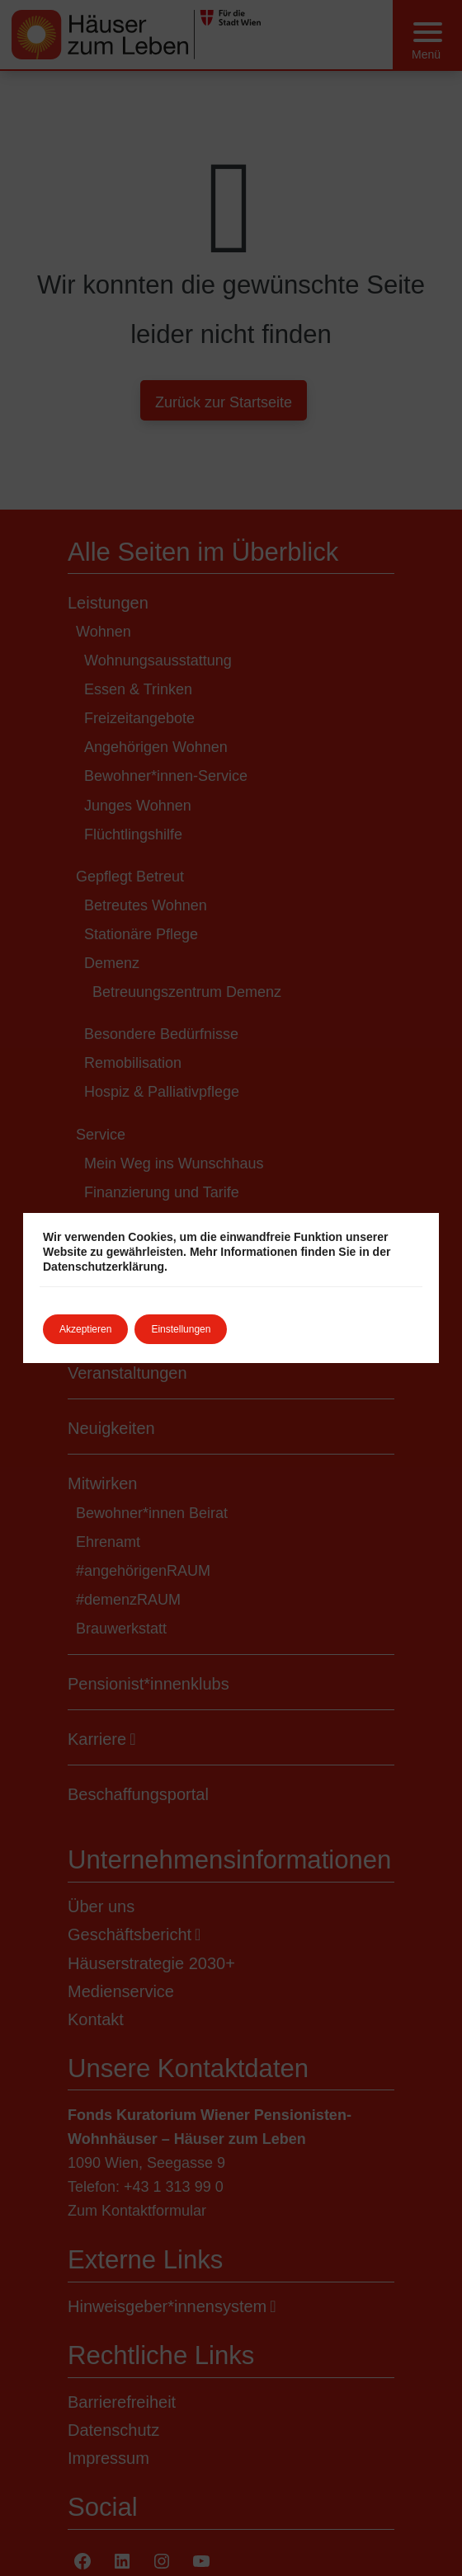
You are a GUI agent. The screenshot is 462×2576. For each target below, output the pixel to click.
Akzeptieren (85, 1329)
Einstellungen (180, 1329)
